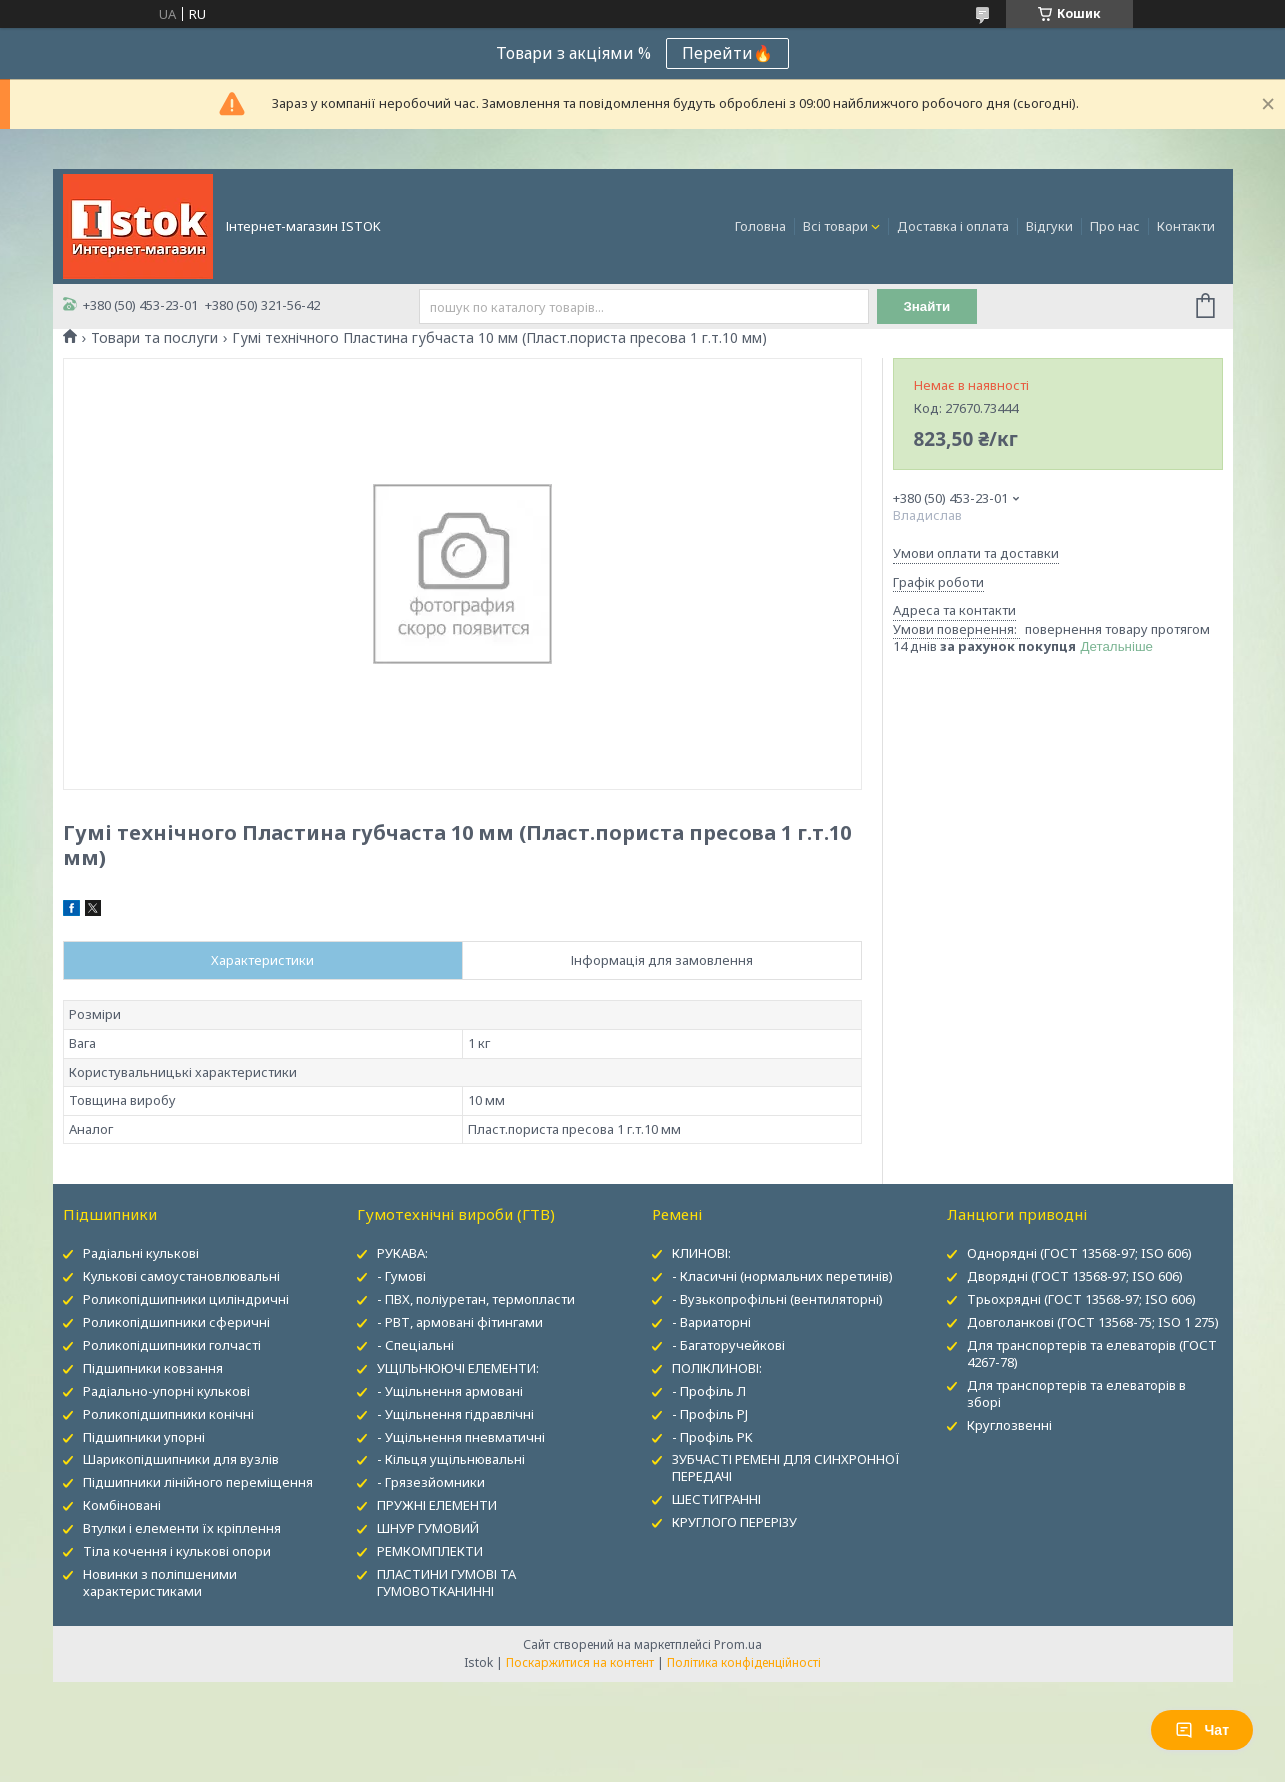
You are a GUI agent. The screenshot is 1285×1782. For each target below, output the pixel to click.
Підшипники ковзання (153, 1368)
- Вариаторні (711, 1322)
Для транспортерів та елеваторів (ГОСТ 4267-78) (1092, 1353)
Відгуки (1049, 226)
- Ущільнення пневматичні (461, 1437)
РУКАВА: (402, 1253)
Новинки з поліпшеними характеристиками (160, 1582)
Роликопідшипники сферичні (176, 1322)
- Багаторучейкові (728, 1345)
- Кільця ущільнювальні (451, 1459)
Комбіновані (122, 1505)
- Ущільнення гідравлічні (455, 1414)
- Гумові (401, 1276)
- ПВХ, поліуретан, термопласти (476, 1299)
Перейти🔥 (727, 53)
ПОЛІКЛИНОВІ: (717, 1368)
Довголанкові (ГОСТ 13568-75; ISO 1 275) (1093, 1322)
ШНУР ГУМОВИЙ (428, 1528)
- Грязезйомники (431, 1482)
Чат (1202, 1730)
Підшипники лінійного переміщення (198, 1482)
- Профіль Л (709, 1391)
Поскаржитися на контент (580, 1662)
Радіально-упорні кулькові (166, 1391)
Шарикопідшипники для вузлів (181, 1459)
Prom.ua (738, 1644)
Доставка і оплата (953, 226)
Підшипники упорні (144, 1437)
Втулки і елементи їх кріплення (182, 1528)
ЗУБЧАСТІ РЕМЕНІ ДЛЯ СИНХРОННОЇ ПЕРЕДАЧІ (786, 1467)
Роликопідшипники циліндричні (186, 1299)
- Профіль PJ (710, 1414)
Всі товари (835, 226)
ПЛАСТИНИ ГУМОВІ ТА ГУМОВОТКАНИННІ (446, 1582)
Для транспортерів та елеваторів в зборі (1076, 1393)
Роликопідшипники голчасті (172, 1345)
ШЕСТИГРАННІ (716, 1499)
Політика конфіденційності (744, 1662)
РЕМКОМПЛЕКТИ (430, 1551)
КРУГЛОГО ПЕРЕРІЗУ (734, 1522)
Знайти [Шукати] (926, 306)
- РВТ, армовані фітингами (460, 1322)
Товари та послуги (154, 338)
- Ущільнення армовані (450, 1391)
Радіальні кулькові (141, 1253)
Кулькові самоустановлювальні (181, 1276)
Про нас (1115, 226)
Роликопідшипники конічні (168, 1414)
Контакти (1186, 226)
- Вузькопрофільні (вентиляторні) (777, 1299)
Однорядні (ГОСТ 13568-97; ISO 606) (1079, 1253)
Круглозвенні (1009, 1425)
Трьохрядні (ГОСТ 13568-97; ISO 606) (1081, 1299)
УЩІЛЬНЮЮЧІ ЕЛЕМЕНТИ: (458, 1368)
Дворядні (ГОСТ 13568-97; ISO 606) (1075, 1276)
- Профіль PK (712, 1437)
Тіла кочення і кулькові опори (177, 1551)
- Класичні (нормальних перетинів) (782, 1276)
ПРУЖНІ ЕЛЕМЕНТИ (437, 1505)
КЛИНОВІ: (701, 1253)
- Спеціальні (415, 1345)
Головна (760, 226)
